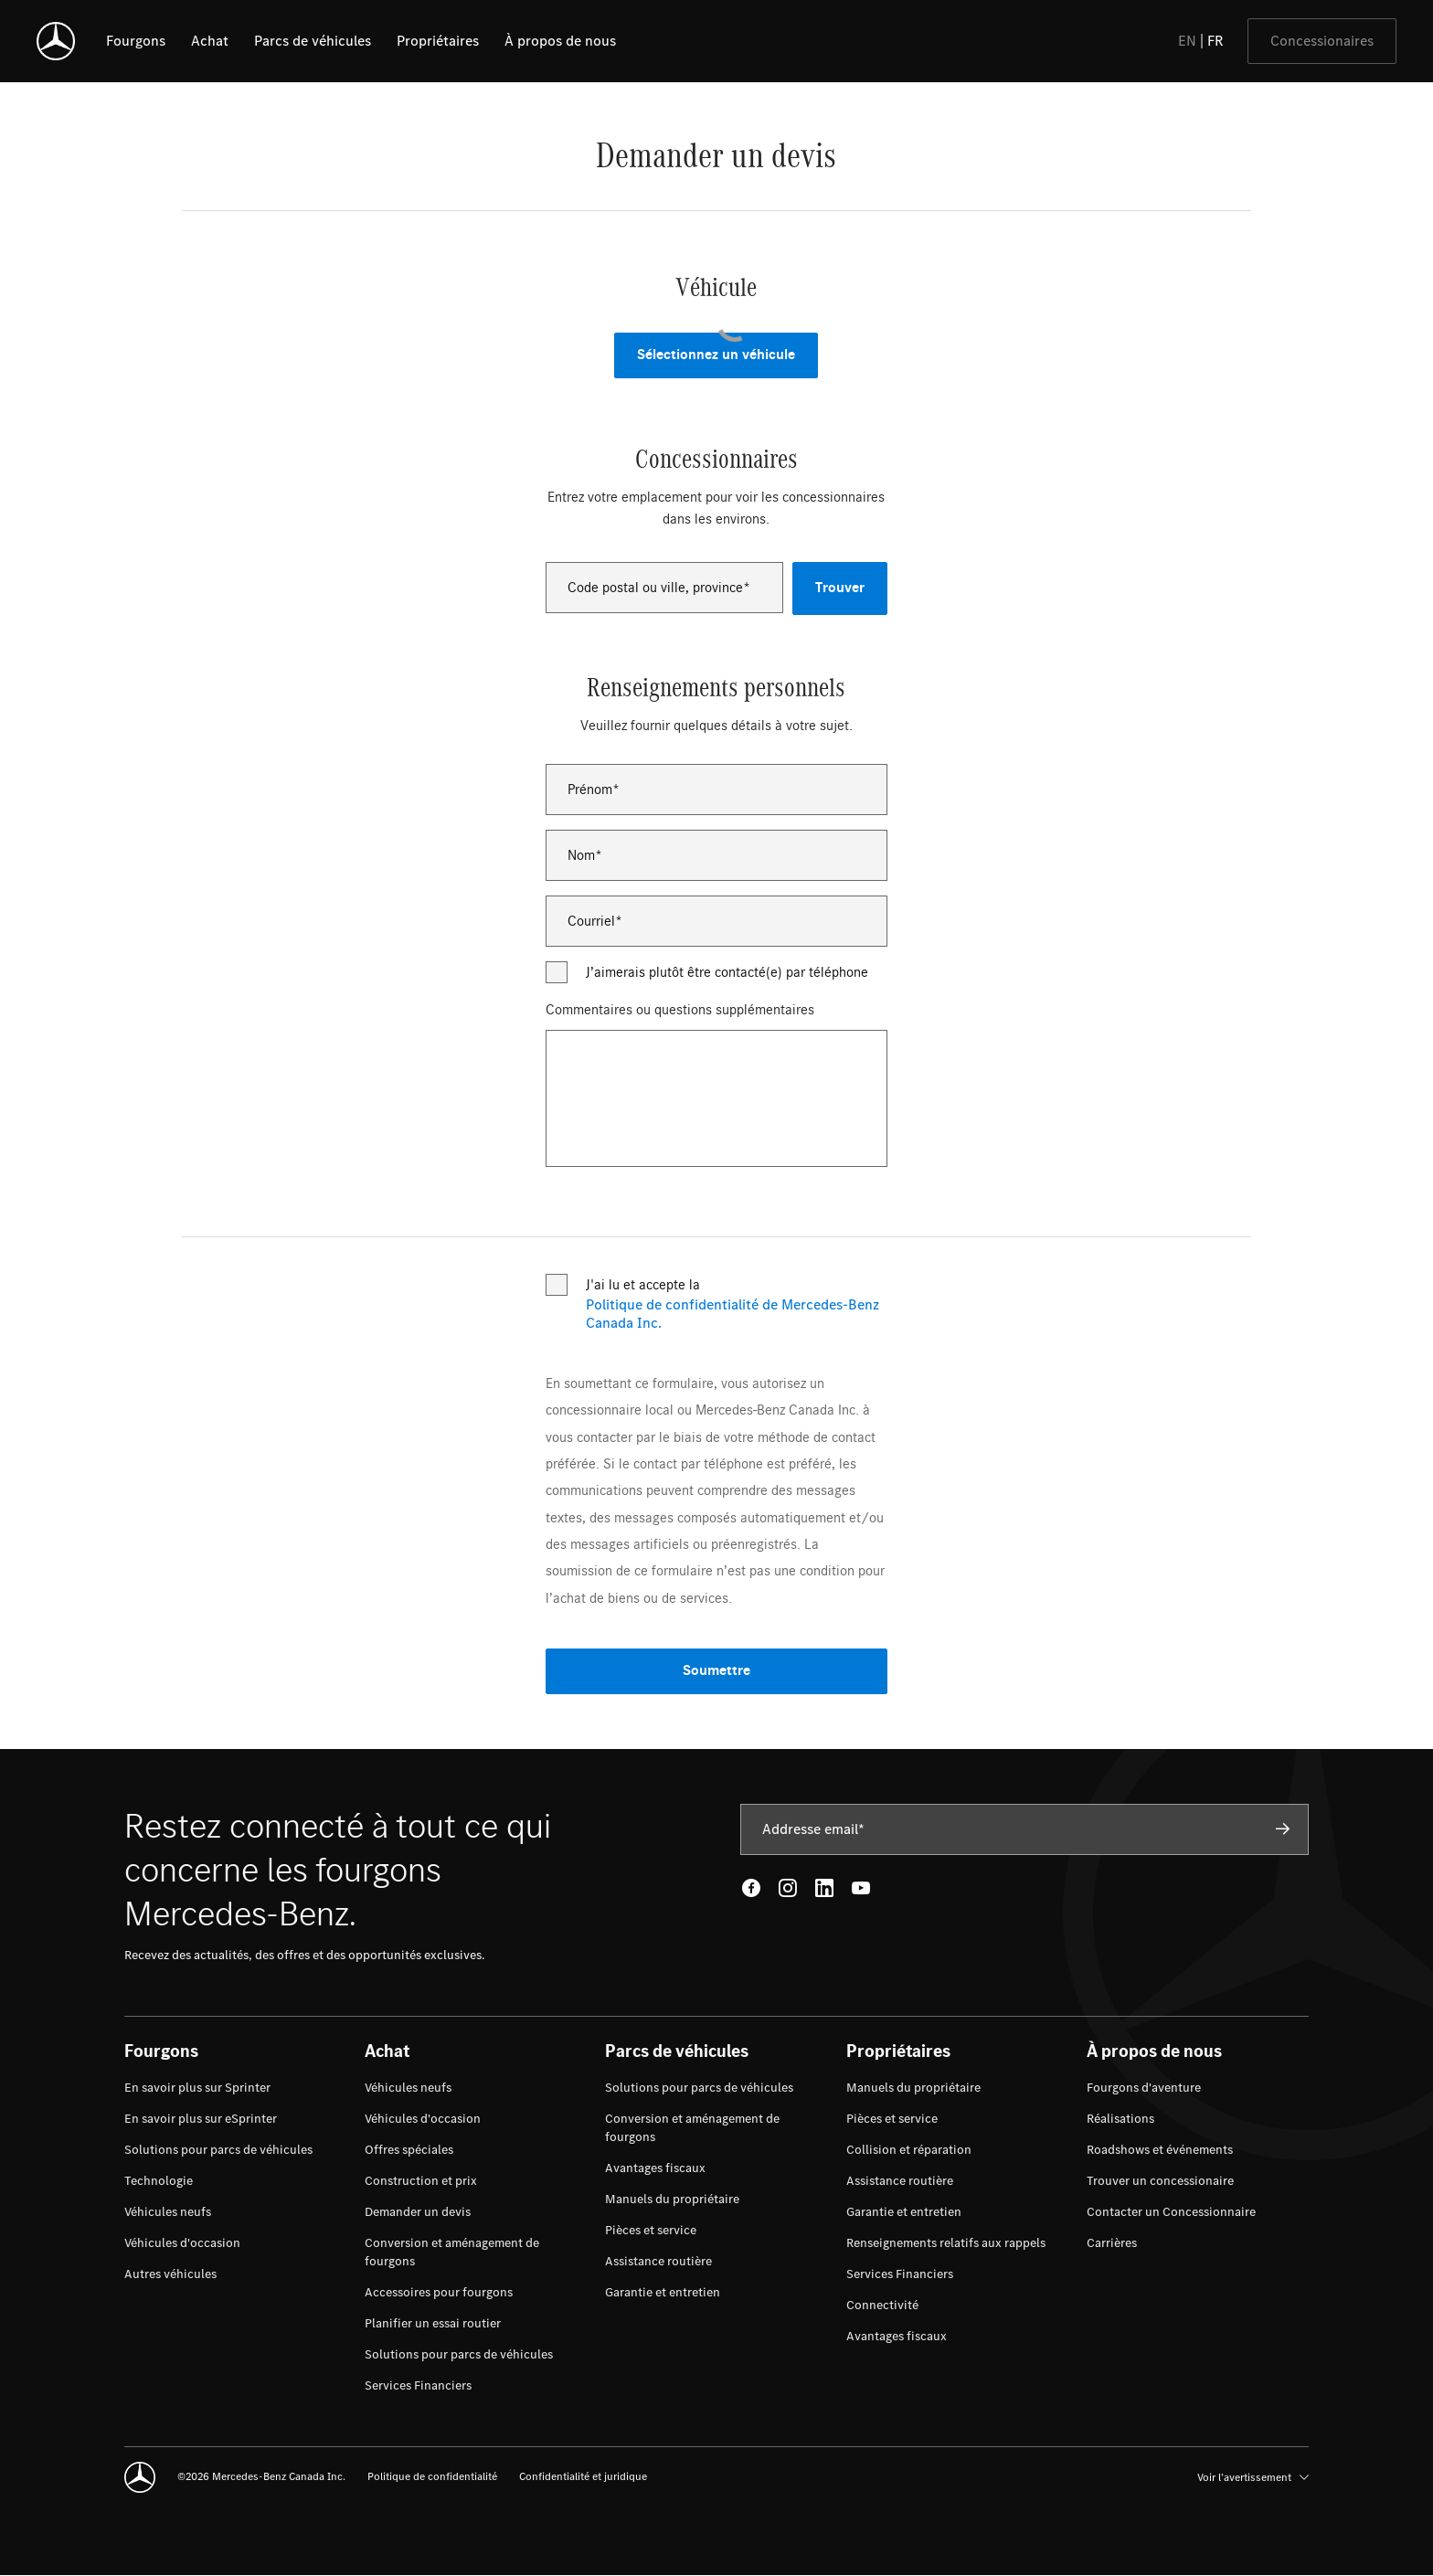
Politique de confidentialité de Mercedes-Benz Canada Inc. (732, 1314)
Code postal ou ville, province (655, 587)
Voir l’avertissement (1253, 2477)
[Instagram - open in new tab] (788, 1888)
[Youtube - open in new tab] (861, 1888)
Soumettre (716, 1671)
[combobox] (664, 587)
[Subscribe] (1283, 1828)
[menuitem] (197, 2088)
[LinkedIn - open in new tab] (824, 1888)
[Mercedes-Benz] (56, 41)
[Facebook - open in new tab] (751, 1888)
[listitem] (136, 41)
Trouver (840, 588)
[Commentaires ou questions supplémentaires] (716, 1098)
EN (1187, 40)
